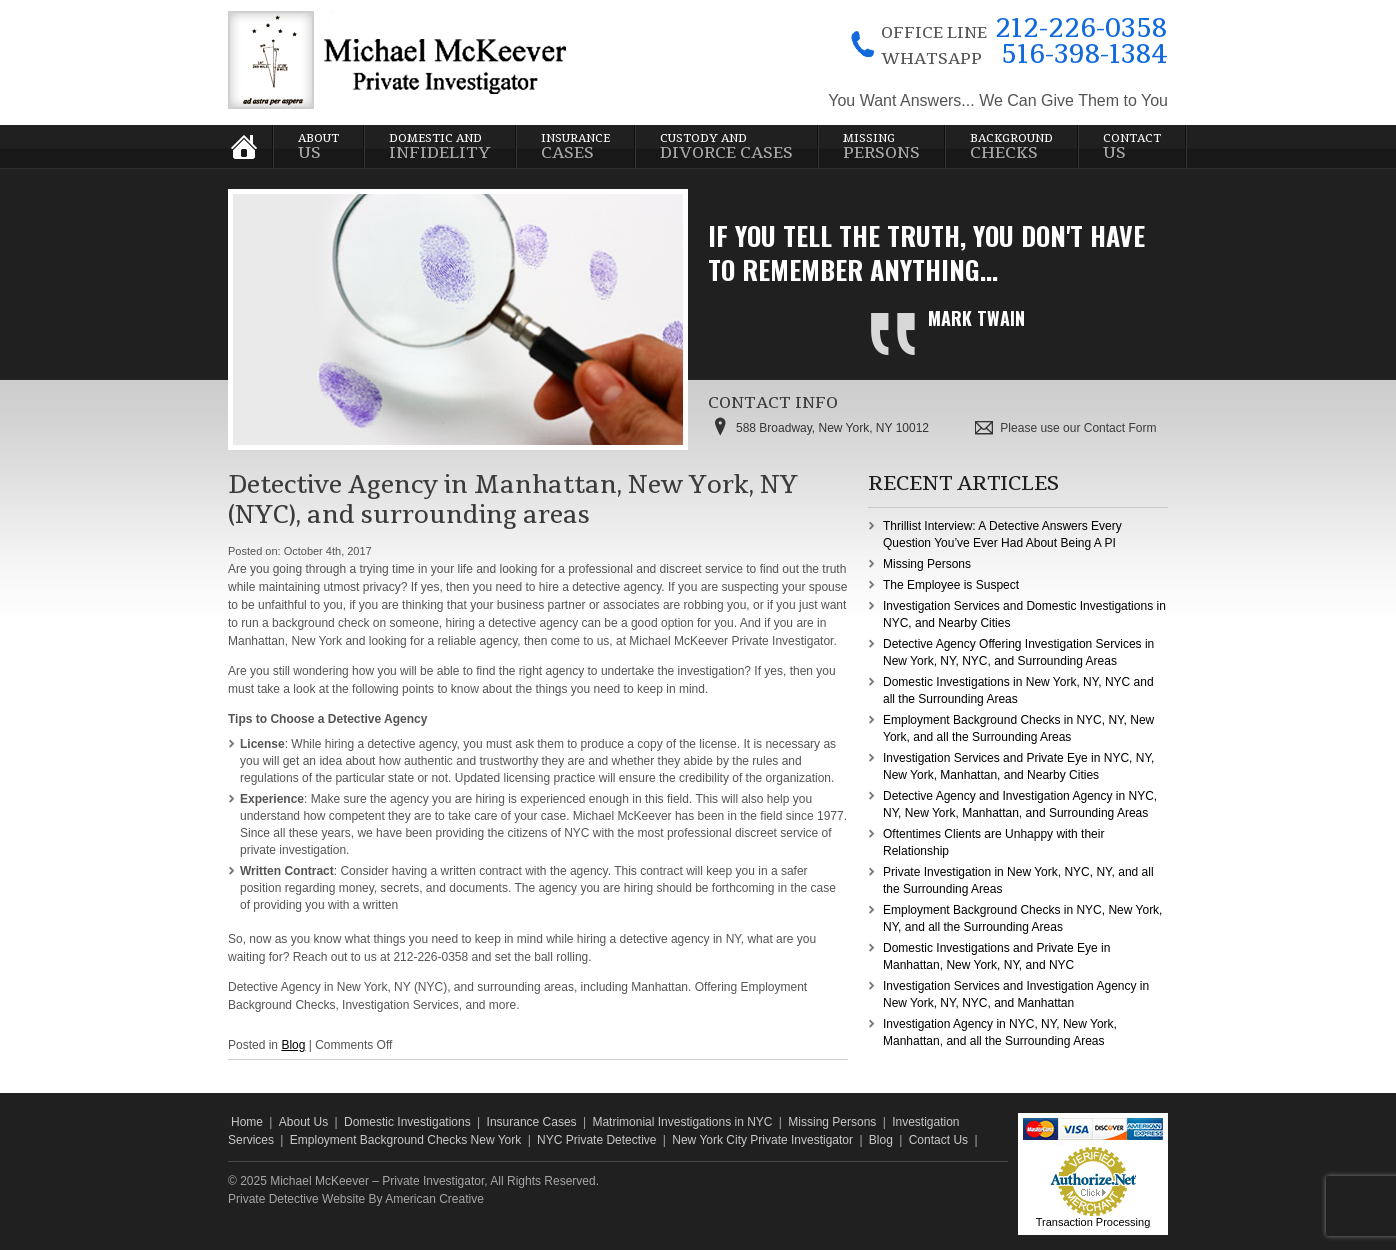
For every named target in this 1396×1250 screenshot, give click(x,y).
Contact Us (938, 1140)
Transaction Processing (1093, 1222)
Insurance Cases (532, 1122)
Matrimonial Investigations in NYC (682, 1122)
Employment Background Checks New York (405, 1140)
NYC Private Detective (596, 1140)
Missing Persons (927, 564)
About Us (303, 1122)
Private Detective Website (296, 1199)
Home (247, 1122)
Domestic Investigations (407, 1122)
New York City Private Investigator (762, 1140)
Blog (293, 1045)
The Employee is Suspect (951, 585)
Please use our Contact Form (1078, 428)
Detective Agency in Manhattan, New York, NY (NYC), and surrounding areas (513, 500)
